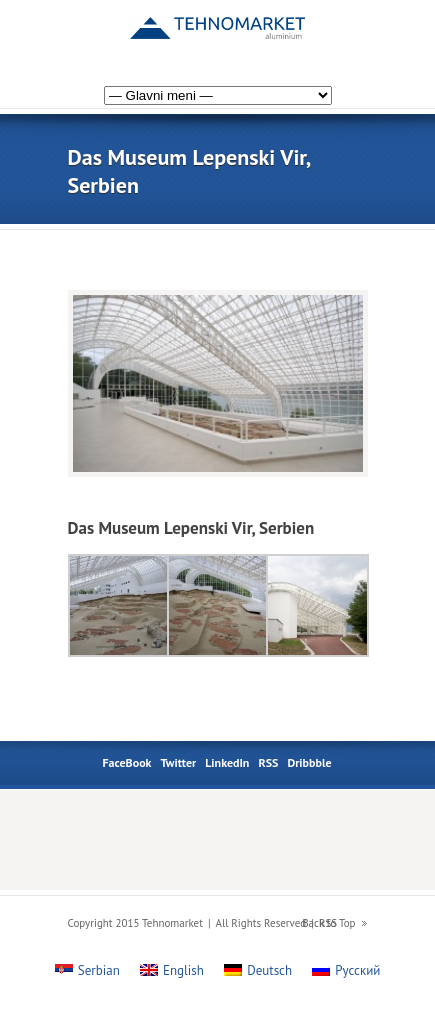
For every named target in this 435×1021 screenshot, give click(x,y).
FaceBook (126, 762)
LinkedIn (227, 762)
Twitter (179, 762)
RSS (268, 762)
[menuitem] (350, 33)
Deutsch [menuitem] (269, 970)
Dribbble (309, 762)
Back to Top (328, 923)
